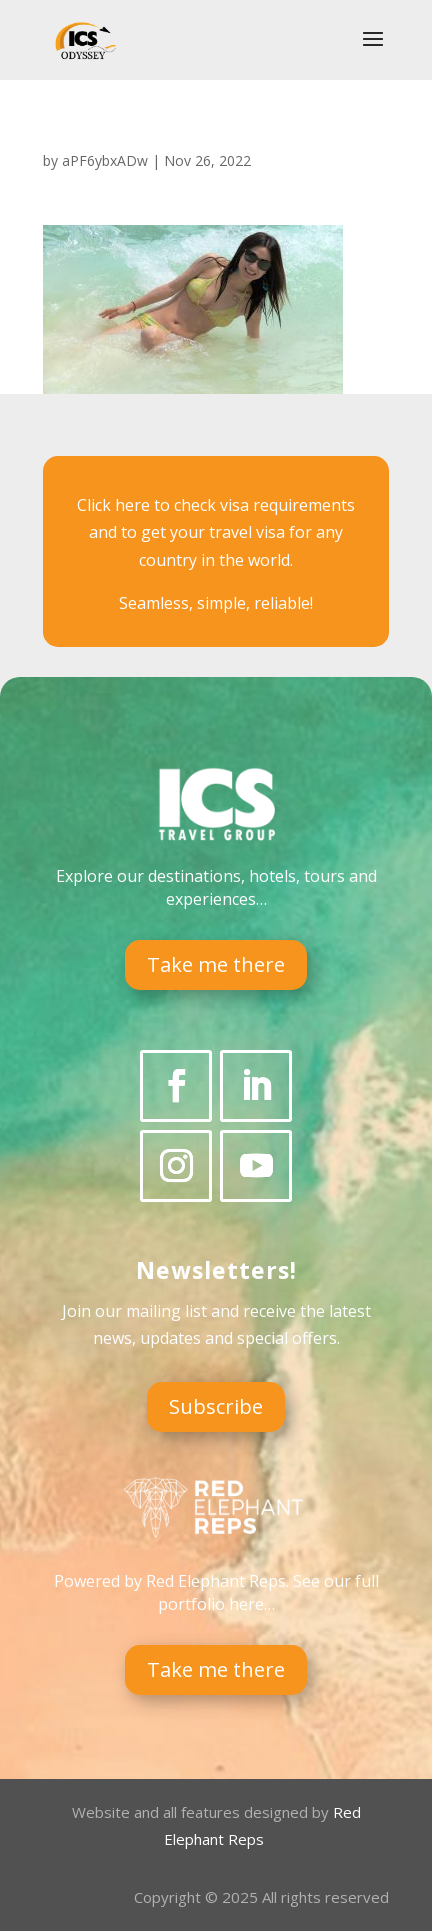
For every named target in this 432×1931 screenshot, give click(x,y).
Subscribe (216, 1406)
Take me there (216, 964)
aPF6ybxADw (105, 160)
